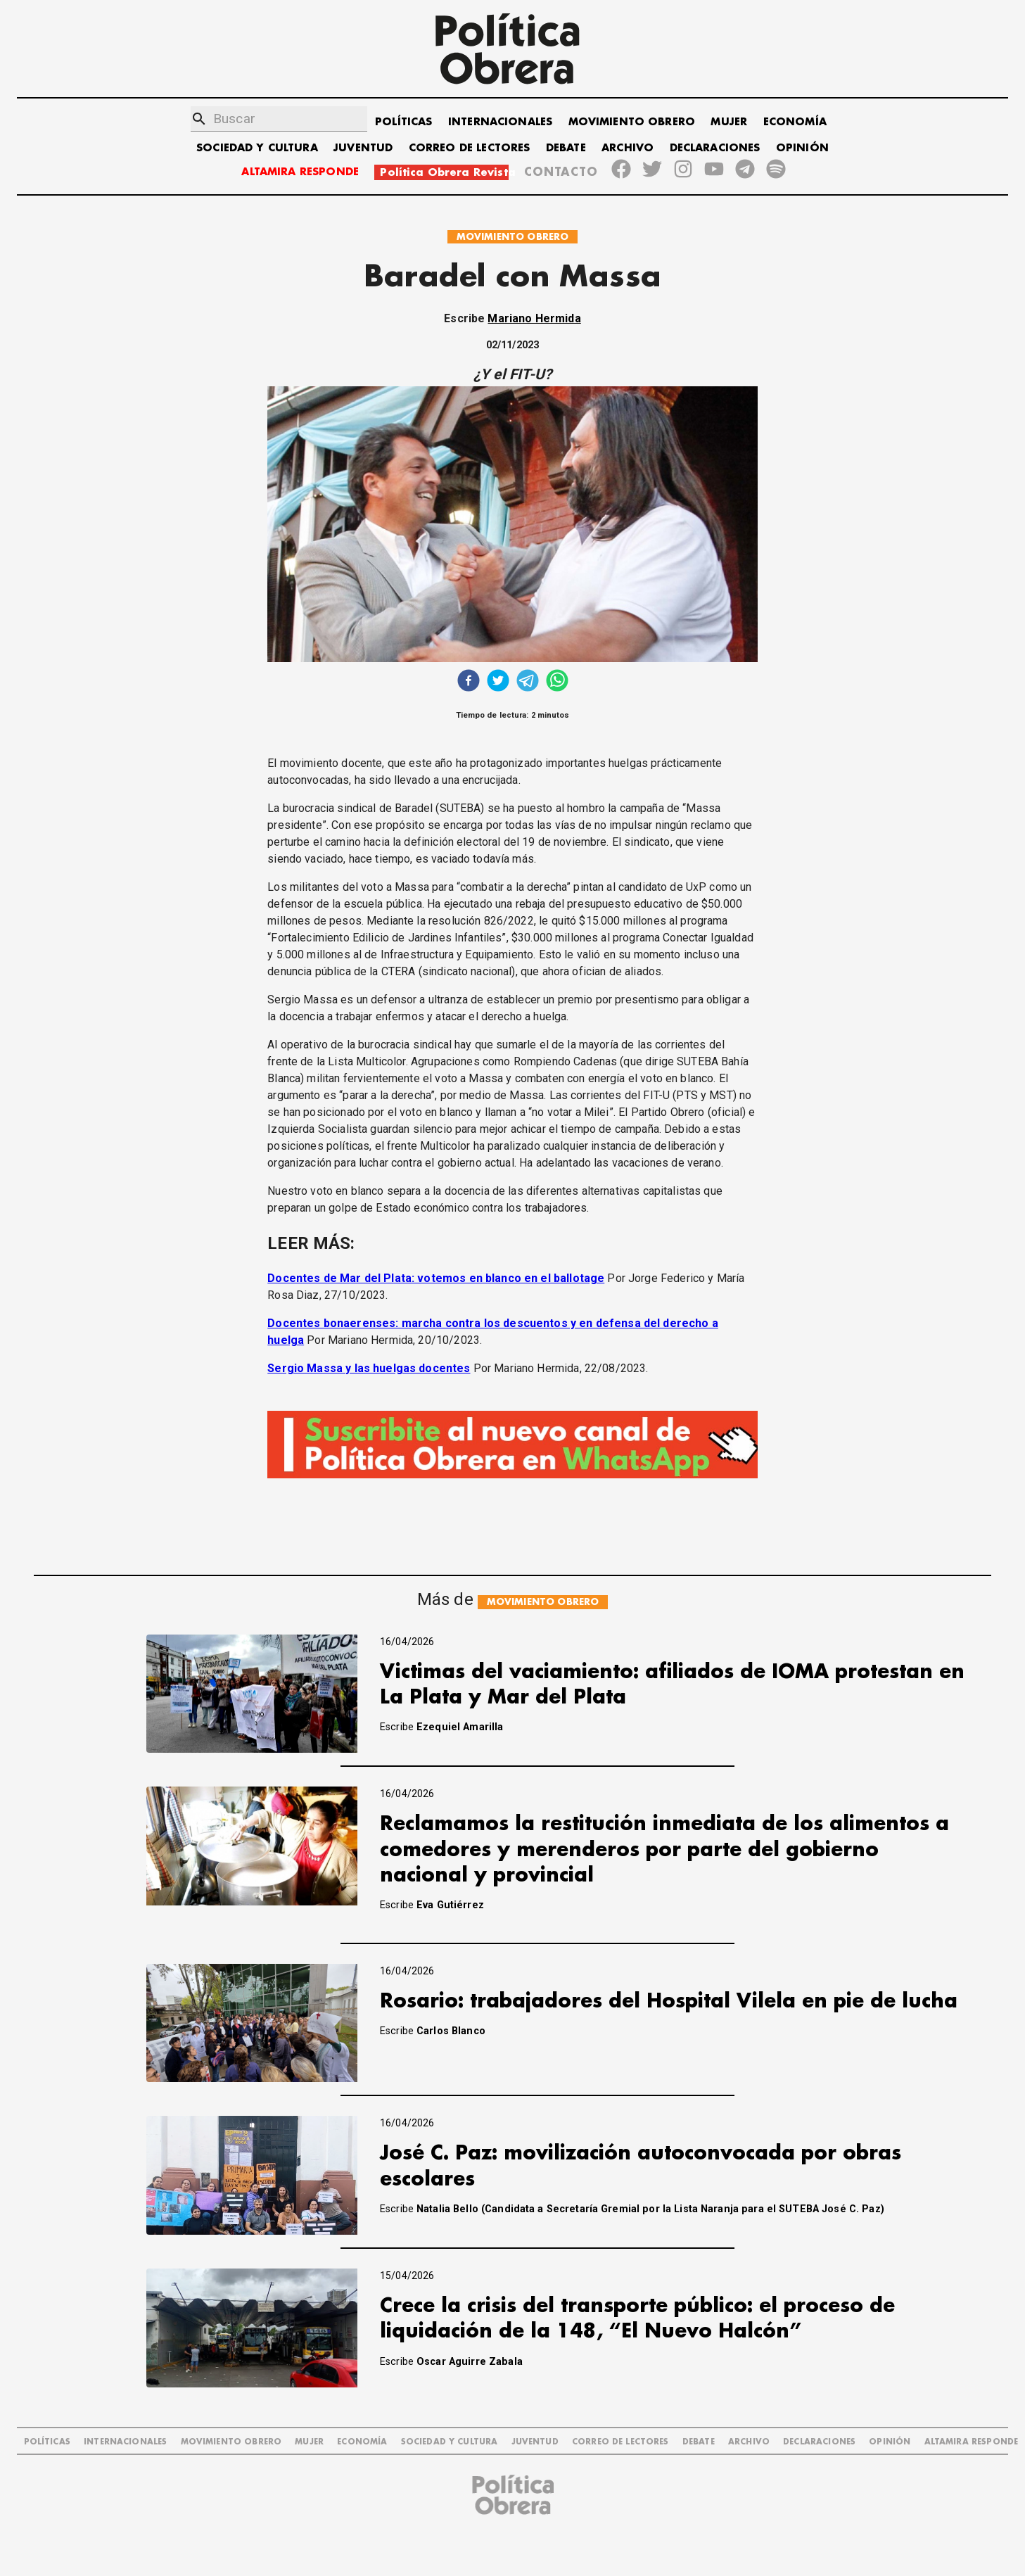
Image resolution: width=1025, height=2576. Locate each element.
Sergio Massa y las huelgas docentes (368, 1368)
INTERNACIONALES (500, 122)
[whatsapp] (557, 682)
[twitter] (498, 682)
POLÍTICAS (403, 122)
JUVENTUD (363, 148)
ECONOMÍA (795, 122)
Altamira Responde (971, 2442)
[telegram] (527, 682)
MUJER (729, 122)
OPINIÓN (802, 148)
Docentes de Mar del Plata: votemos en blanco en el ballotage (435, 1278)
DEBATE (566, 148)
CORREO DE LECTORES (469, 148)
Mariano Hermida (534, 318)
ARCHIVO (627, 148)
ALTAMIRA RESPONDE (300, 172)
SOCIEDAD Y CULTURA (257, 148)
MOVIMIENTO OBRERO (632, 122)
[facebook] (468, 682)
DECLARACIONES (715, 148)
